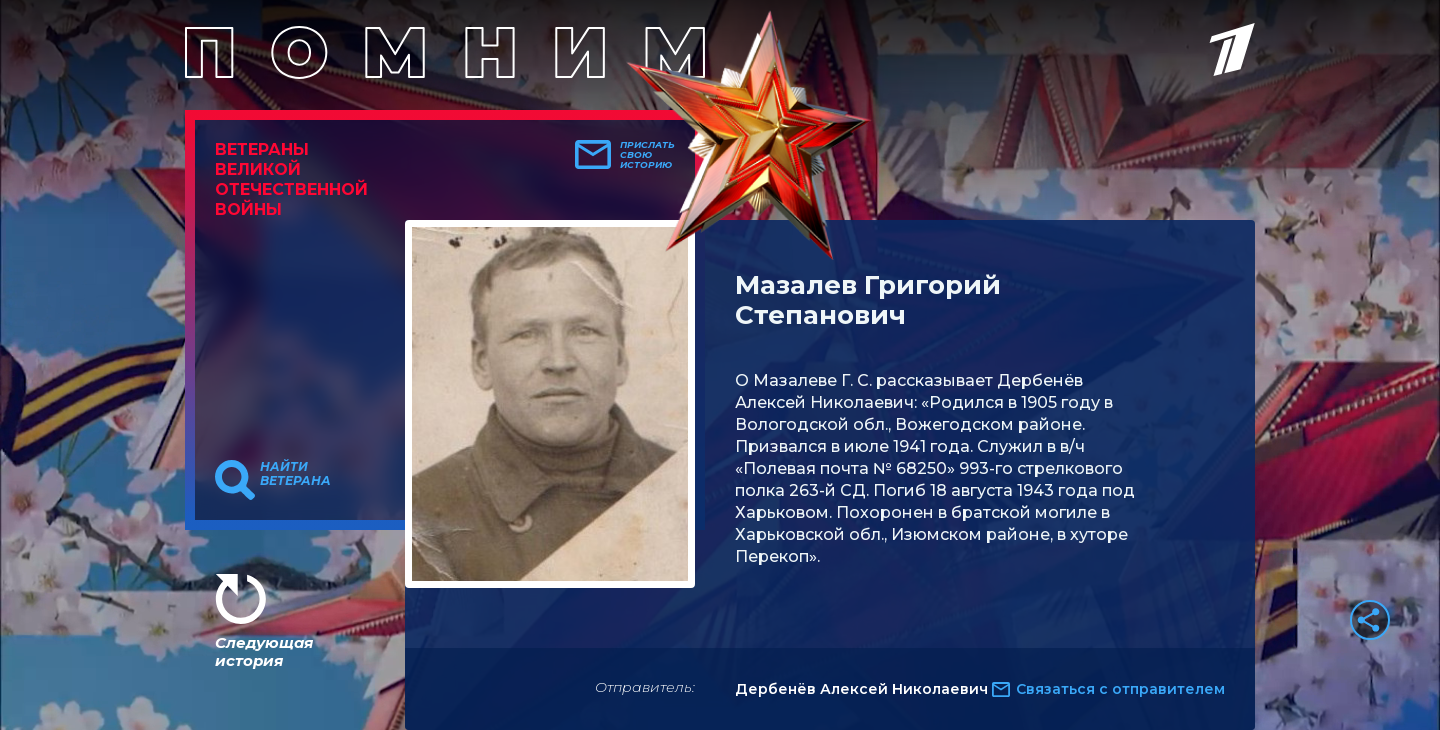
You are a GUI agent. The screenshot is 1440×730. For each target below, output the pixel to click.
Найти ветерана (295, 474)
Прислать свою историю (647, 155)
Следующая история (264, 651)
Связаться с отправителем (1120, 689)
